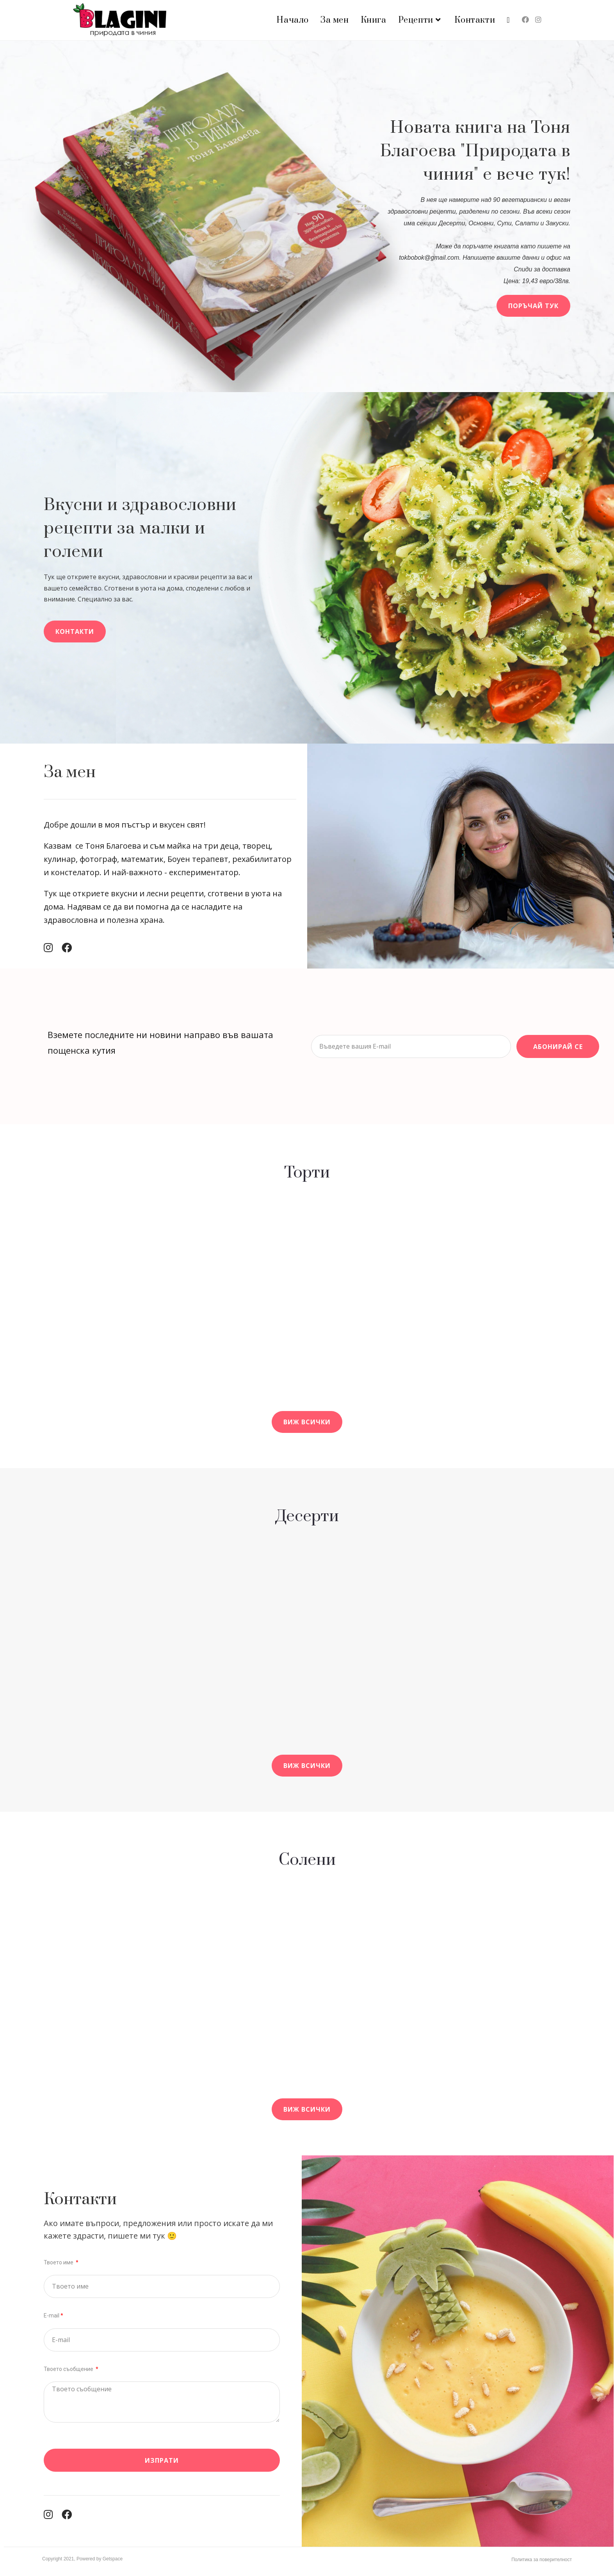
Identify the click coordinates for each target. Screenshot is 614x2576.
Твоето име (59, 2262)
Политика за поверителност (541, 2559)
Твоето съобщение (69, 2369)
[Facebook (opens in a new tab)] (525, 19)
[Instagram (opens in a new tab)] (538, 19)
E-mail (51, 2315)
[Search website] (508, 20)
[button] (533, 306)
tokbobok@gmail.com (429, 257)
